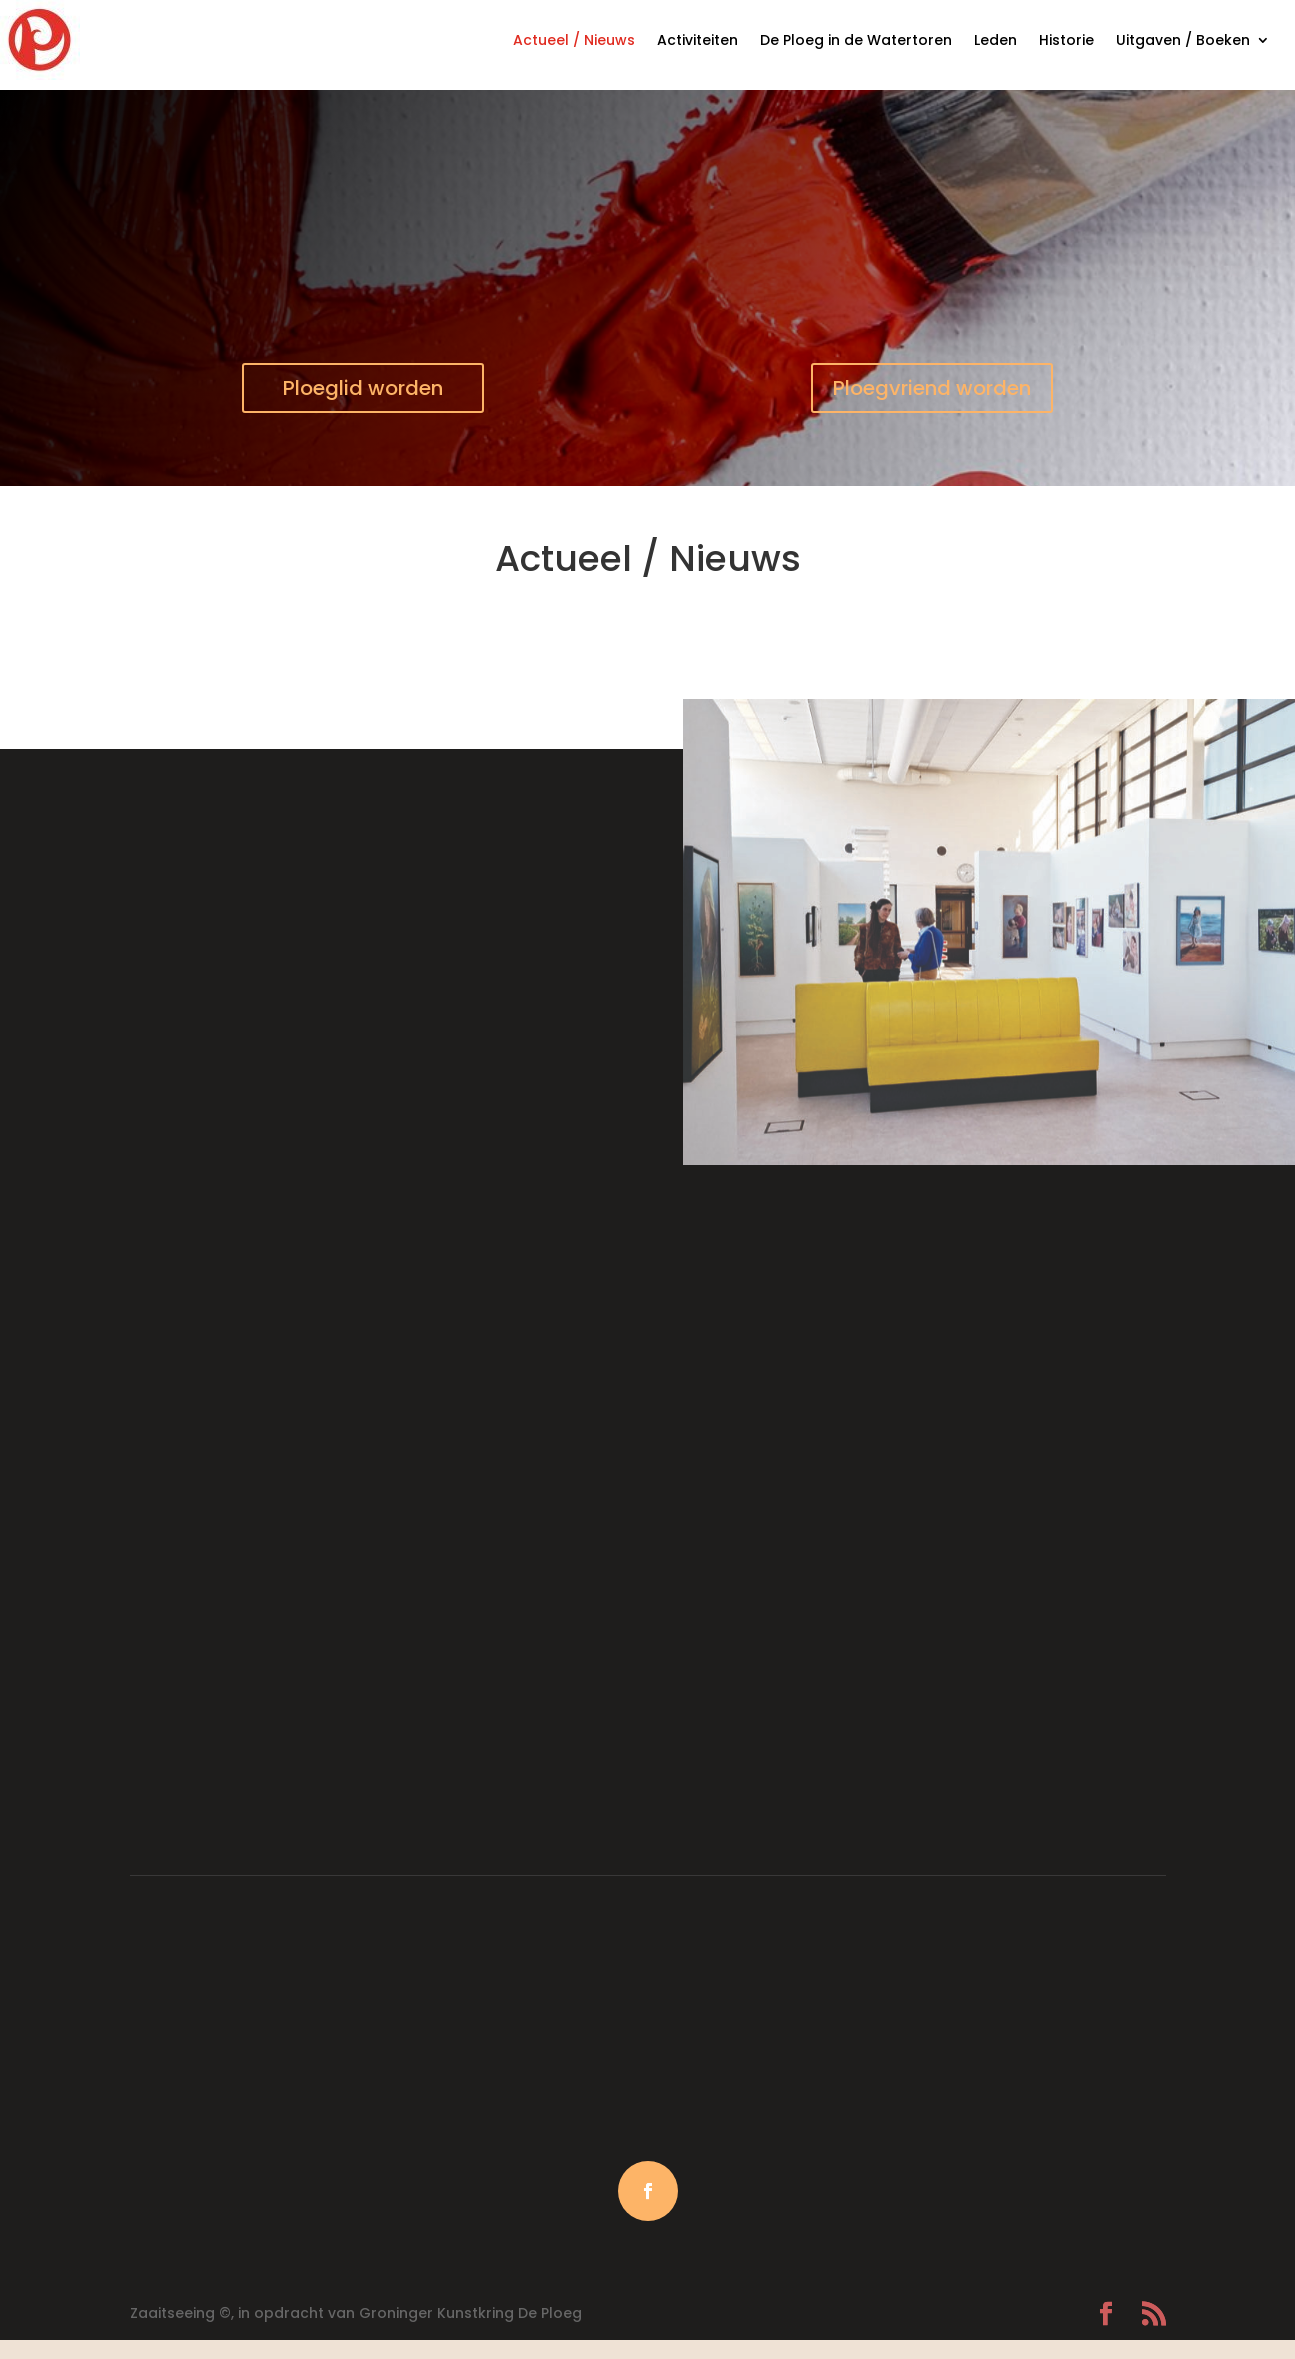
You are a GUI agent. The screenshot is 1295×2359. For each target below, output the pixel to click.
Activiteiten (697, 40)
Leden (995, 40)
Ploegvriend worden (932, 388)
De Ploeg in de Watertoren (856, 40)
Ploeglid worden (363, 388)
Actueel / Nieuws (574, 40)
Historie (1066, 40)
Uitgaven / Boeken (1183, 40)
